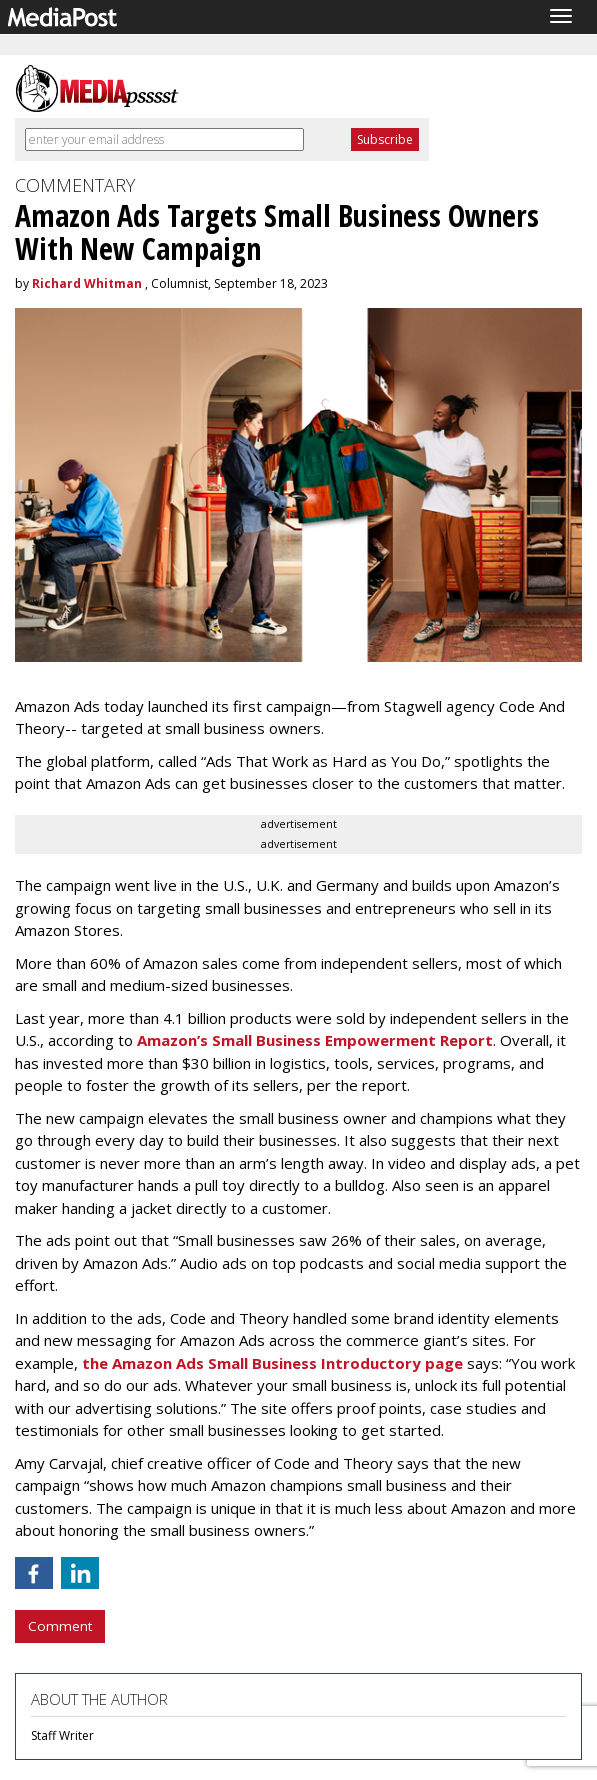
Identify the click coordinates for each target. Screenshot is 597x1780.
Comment (60, 1626)
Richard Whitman (87, 283)
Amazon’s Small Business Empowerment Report (313, 1040)
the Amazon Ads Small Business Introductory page (270, 1363)
